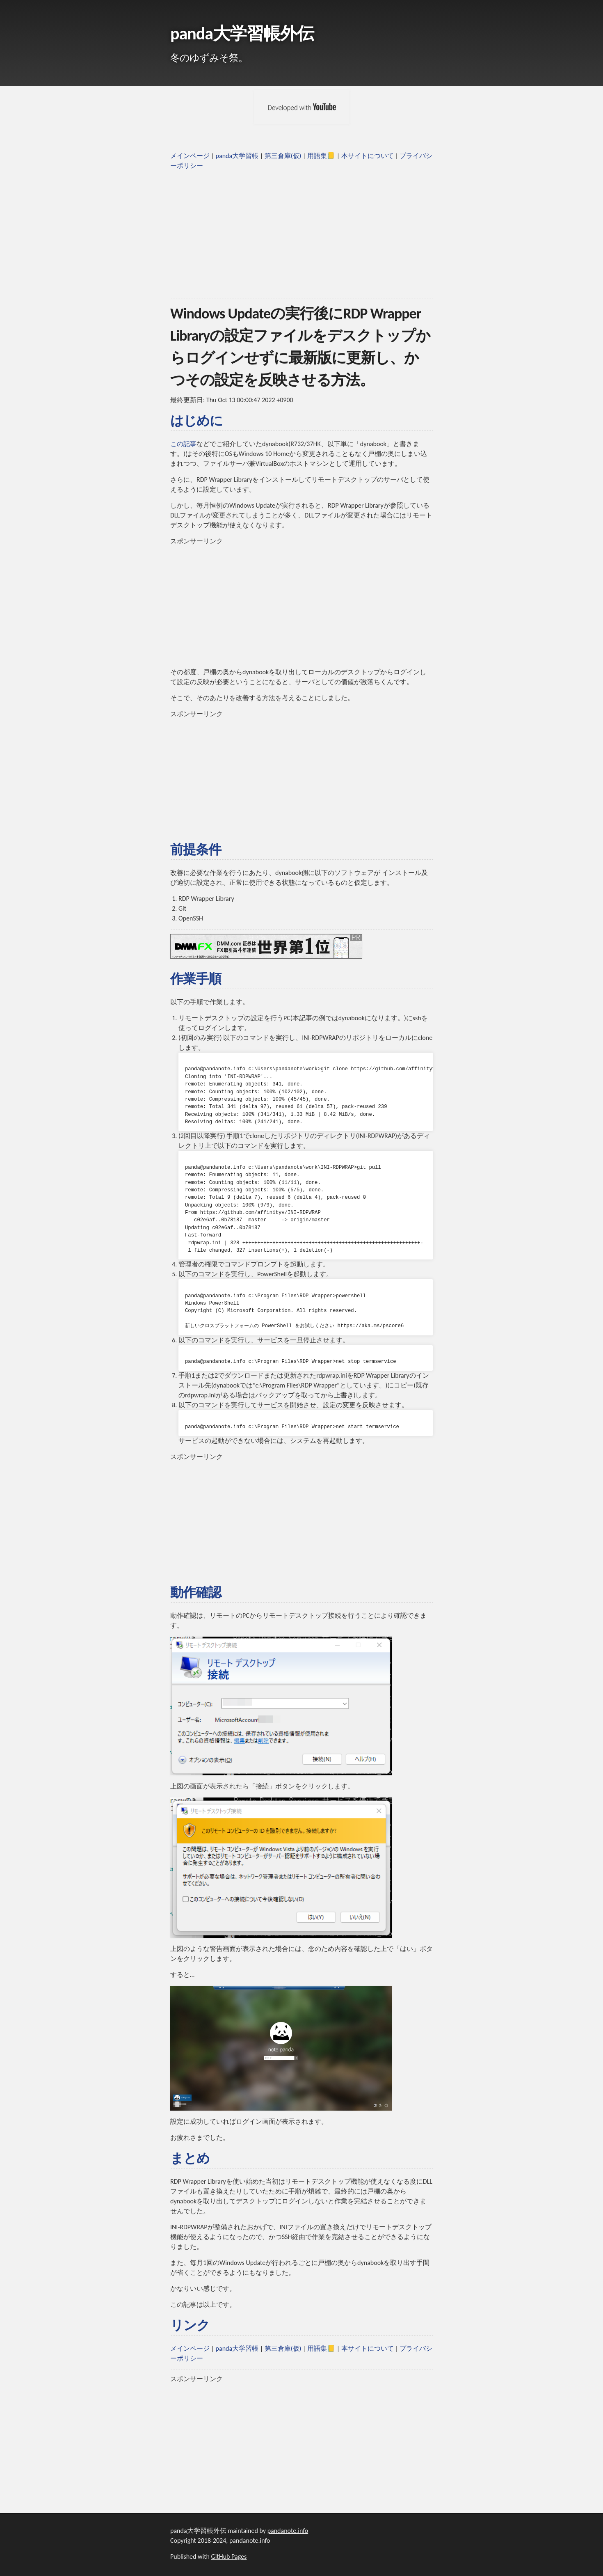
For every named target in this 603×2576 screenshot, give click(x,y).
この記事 (183, 444)
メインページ (190, 156)
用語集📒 (321, 156)
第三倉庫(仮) (283, 156)
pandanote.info (287, 2531)
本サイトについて (367, 156)
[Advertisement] (301, 234)
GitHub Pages (229, 2556)
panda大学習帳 (237, 156)
